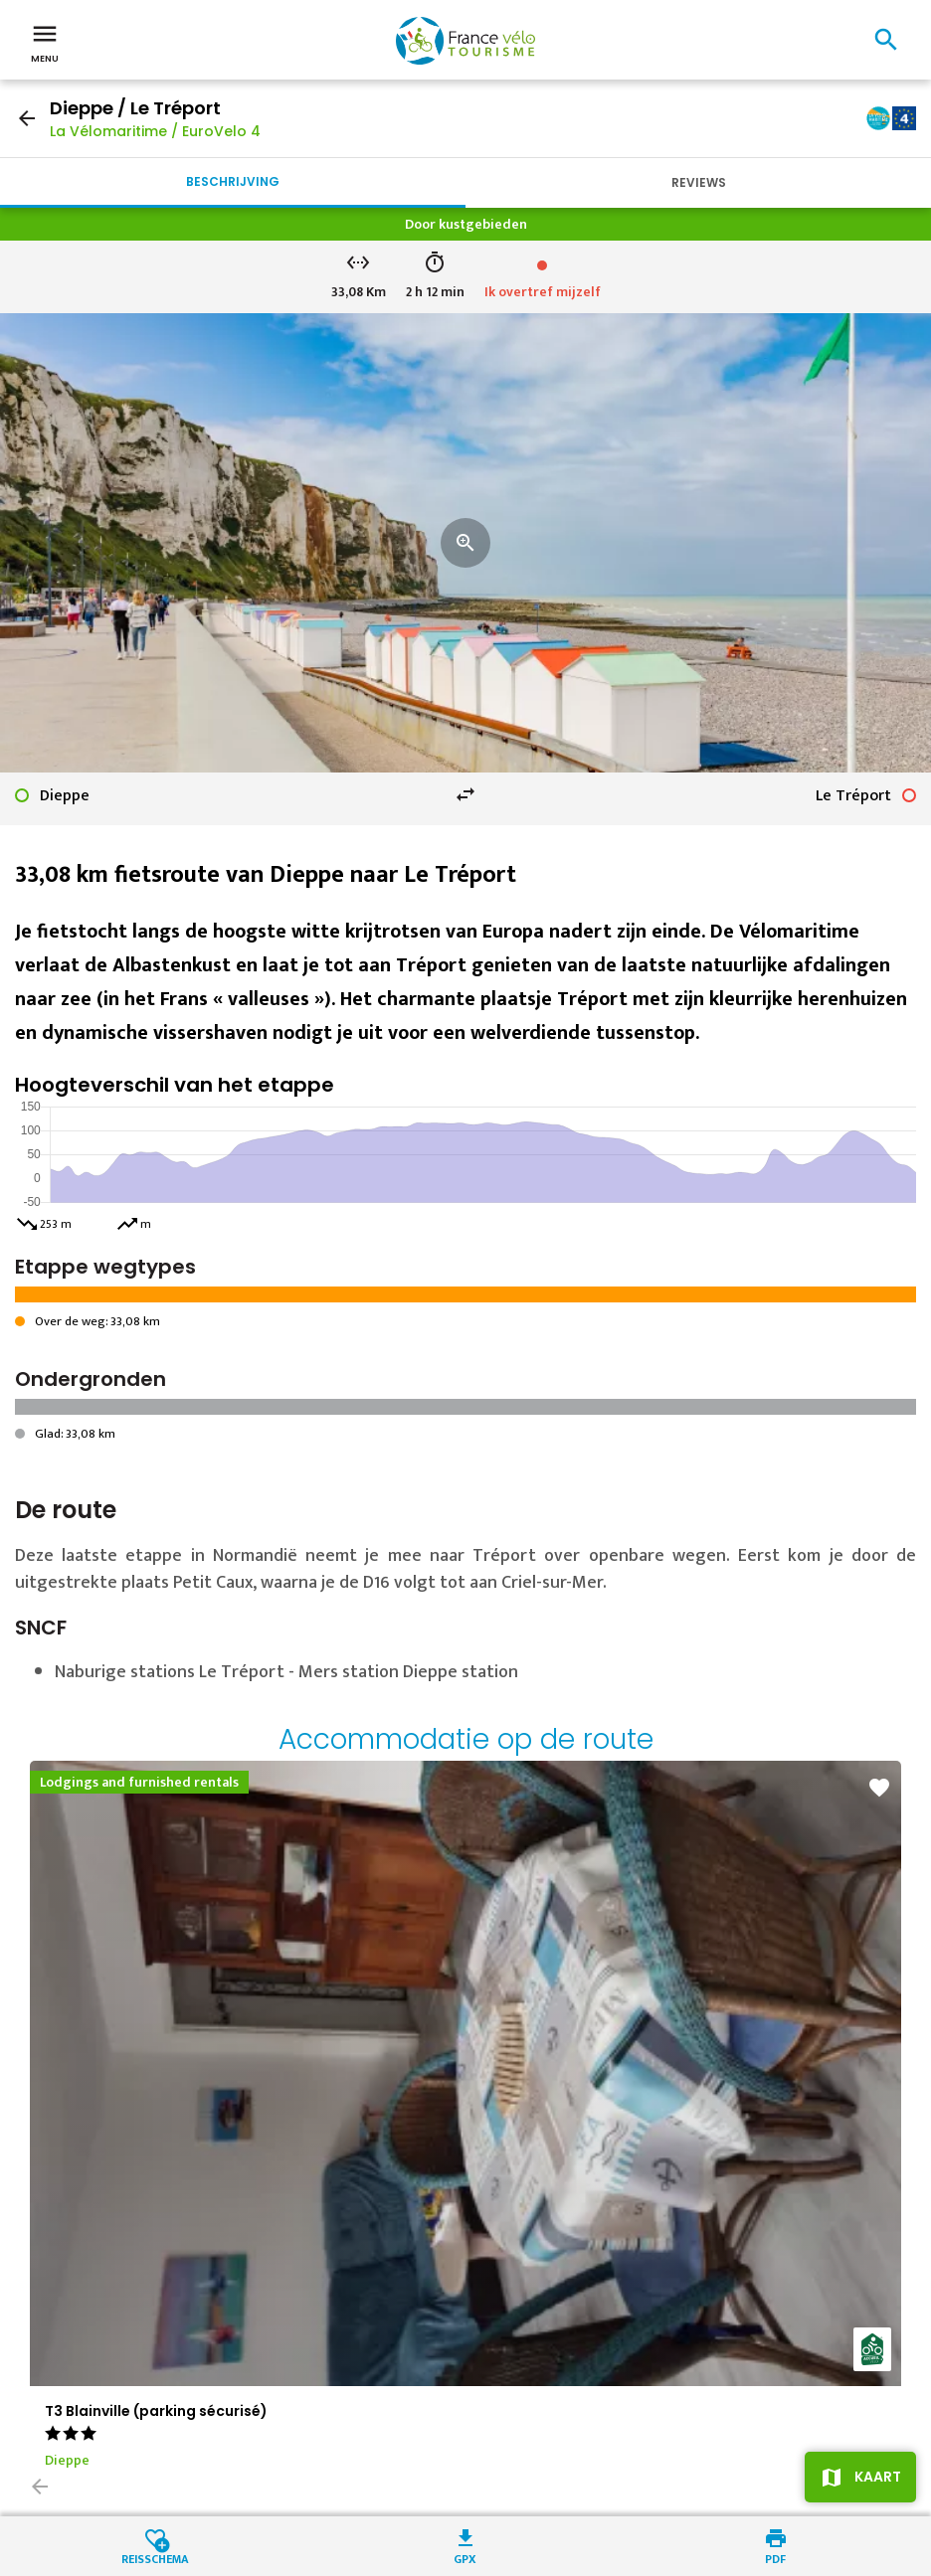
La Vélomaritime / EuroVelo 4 (155, 131)
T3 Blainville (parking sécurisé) (156, 2411)
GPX (465, 2557)
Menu (45, 42)
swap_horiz (465, 794)
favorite (879, 1788)
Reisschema (155, 2557)
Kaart (877, 2477)
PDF (775, 2557)
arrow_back (27, 118)
